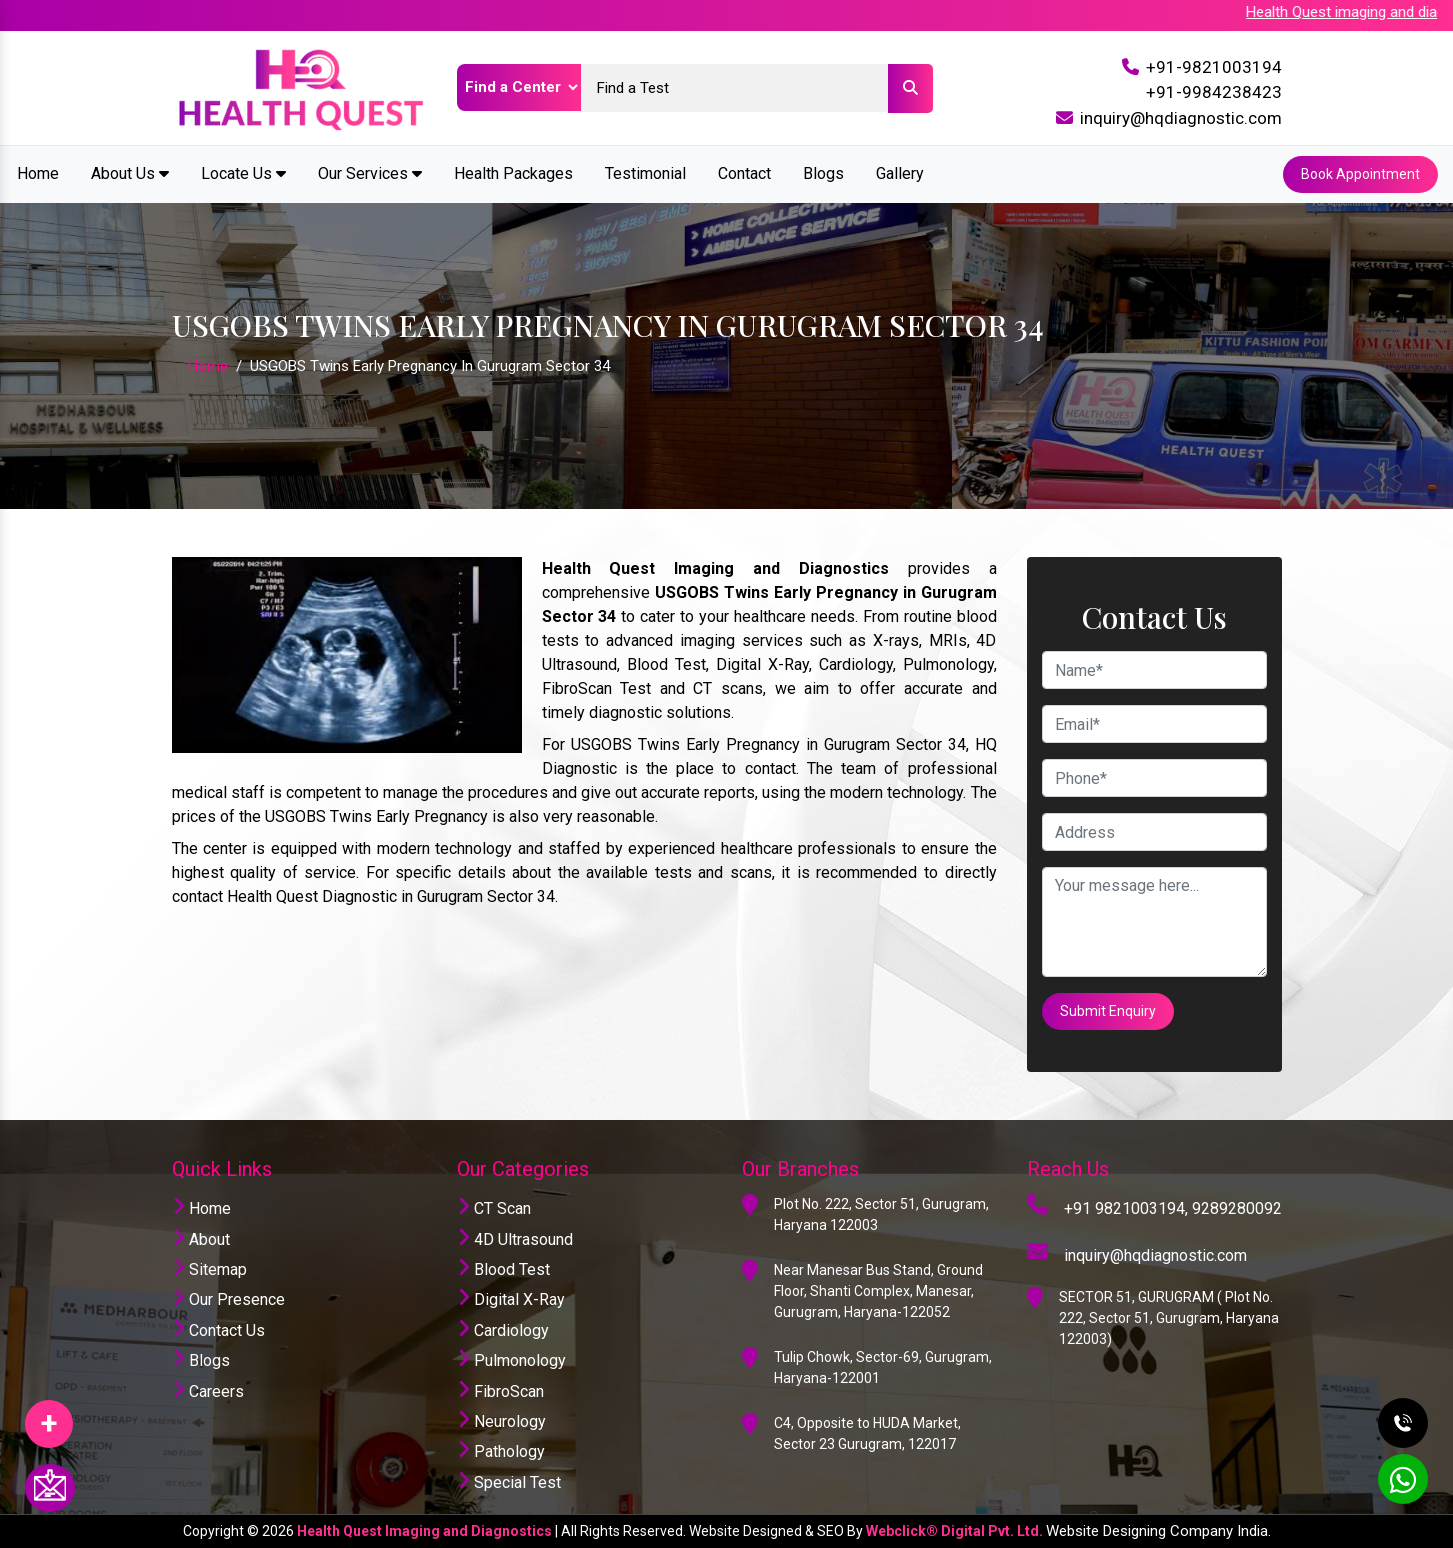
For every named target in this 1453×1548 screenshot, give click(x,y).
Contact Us (218, 1330)
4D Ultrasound (515, 1239)
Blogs (823, 173)
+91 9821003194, (1126, 1208)
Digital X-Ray (511, 1299)
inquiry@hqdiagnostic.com (1181, 118)
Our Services (370, 173)
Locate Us (243, 173)
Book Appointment (1360, 174)
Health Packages (513, 173)
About (201, 1239)
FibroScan (500, 1391)
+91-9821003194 (1214, 67)
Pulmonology (511, 1360)
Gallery (900, 173)
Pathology (501, 1451)
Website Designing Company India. (1158, 1531)
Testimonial (645, 173)
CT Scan (494, 1208)
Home (38, 173)
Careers (208, 1391)
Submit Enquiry (1108, 1011)
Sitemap (209, 1269)
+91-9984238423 (1214, 92)
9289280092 (1237, 1208)
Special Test (509, 1482)
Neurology (501, 1421)
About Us (130, 173)
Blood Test (503, 1269)
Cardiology (503, 1330)
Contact (744, 173)
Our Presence (228, 1299)
